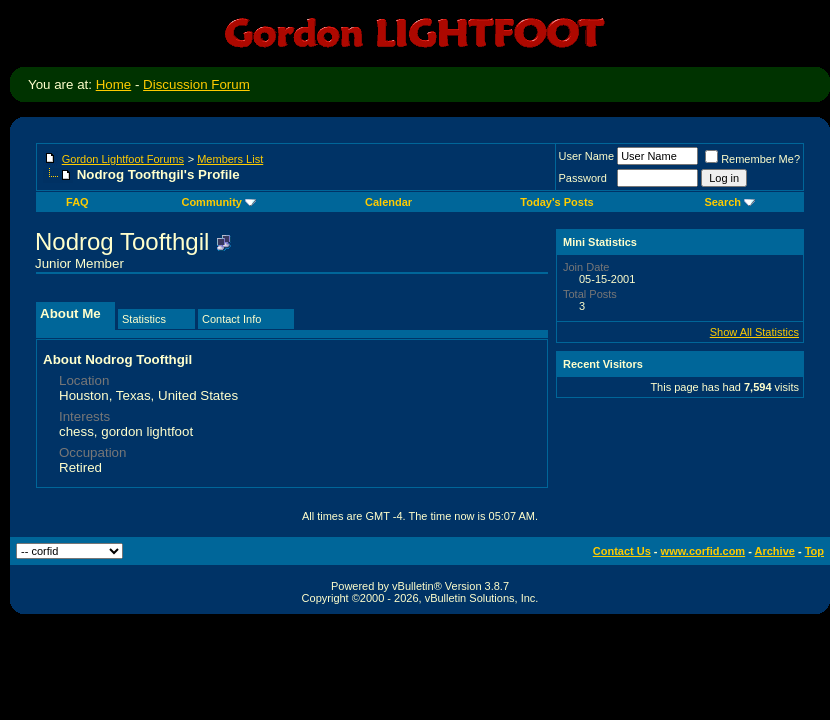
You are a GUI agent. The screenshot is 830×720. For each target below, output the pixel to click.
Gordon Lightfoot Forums (123, 159)
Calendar (388, 202)
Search (729, 202)
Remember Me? (752, 159)
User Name (587, 156)
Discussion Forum (196, 84)
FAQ (77, 202)
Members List (230, 159)
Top (814, 551)
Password (583, 178)
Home (114, 84)
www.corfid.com (703, 551)
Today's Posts (556, 202)
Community (218, 202)
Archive (775, 551)
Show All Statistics (754, 332)
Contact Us (622, 551)
